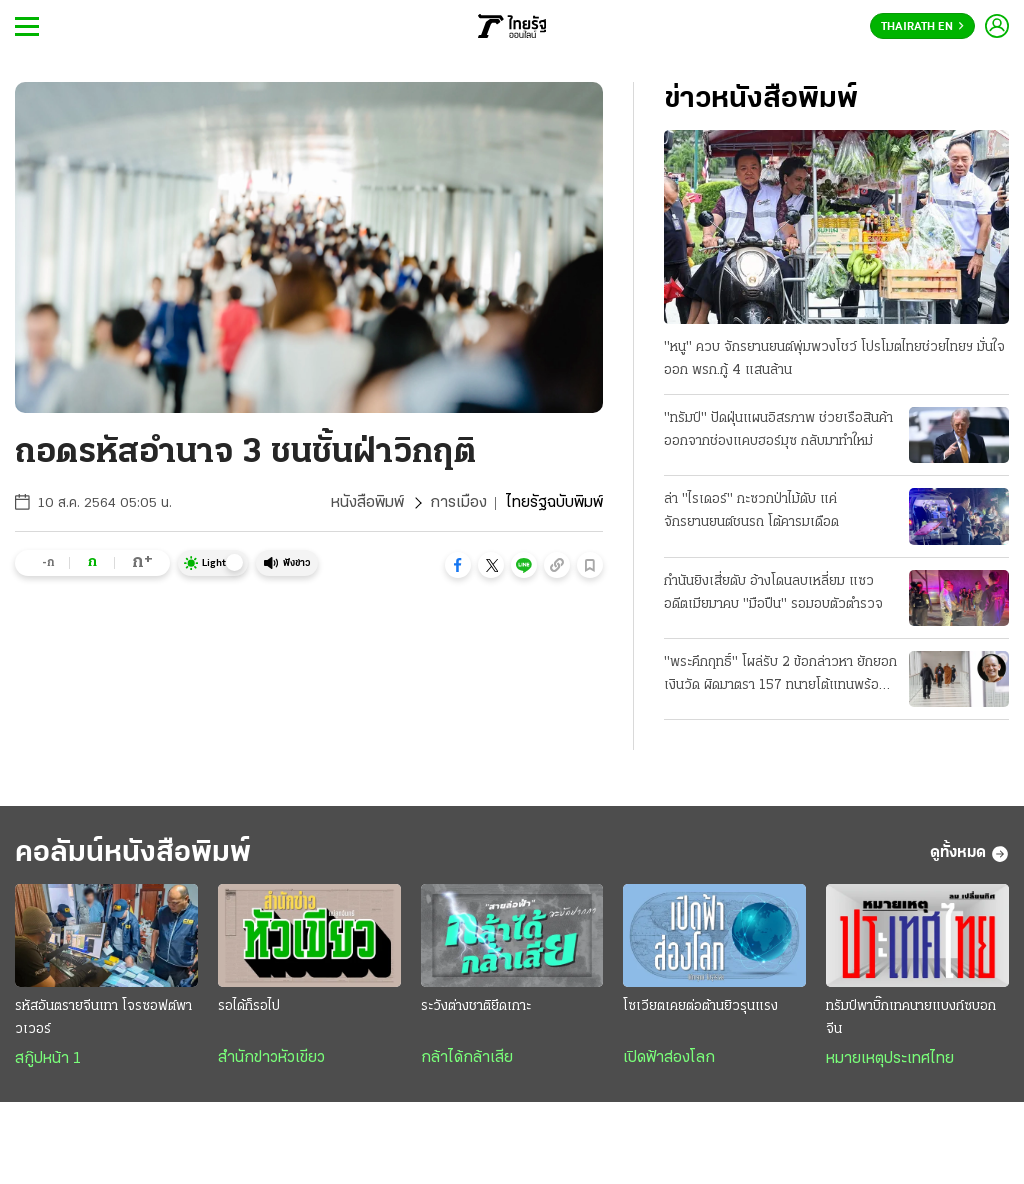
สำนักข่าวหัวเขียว (271, 1058)
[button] (458, 565)
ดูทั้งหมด (969, 854)
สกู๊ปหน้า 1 (48, 1059)
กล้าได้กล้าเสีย (467, 1058)
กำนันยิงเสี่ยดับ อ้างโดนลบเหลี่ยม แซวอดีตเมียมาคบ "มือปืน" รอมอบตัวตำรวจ (773, 593)
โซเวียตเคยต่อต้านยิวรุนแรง (700, 1006)
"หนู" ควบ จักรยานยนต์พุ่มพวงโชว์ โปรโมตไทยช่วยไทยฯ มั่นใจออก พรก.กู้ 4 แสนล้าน (834, 359)
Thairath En (922, 27)
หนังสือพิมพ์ (367, 503)
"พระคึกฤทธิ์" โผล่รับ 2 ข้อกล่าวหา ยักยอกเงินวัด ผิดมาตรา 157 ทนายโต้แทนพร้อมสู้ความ (780, 676)
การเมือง (458, 503)
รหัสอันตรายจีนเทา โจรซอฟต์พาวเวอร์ (103, 1018)
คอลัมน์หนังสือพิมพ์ (133, 853)
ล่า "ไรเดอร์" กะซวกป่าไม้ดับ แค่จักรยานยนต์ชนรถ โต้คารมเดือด (751, 511)
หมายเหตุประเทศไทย (890, 1059)
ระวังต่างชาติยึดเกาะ (476, 1006)
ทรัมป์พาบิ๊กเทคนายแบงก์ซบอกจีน (911, 1018)
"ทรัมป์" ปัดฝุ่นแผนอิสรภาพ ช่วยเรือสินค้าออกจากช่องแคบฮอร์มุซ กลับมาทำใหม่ (778, 430)
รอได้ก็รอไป (249, 1006)
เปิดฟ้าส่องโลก (669, 1058)
